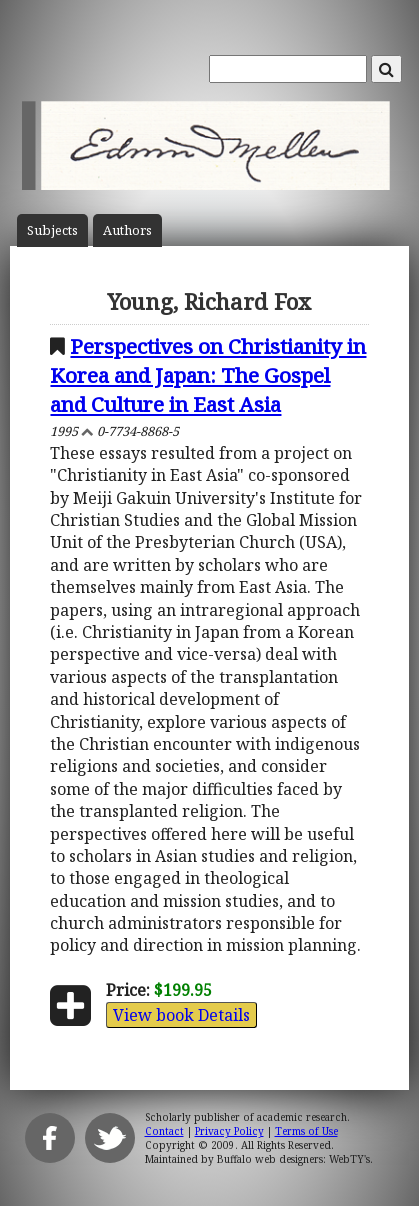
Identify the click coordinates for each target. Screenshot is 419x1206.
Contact (164, 1131)
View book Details (181, 1015)
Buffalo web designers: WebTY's (293, 1159)
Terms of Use (306, 1131)
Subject (52, 230)
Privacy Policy (229, 1131)
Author (127, 230)
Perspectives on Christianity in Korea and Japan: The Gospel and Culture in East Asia (208, 375)
